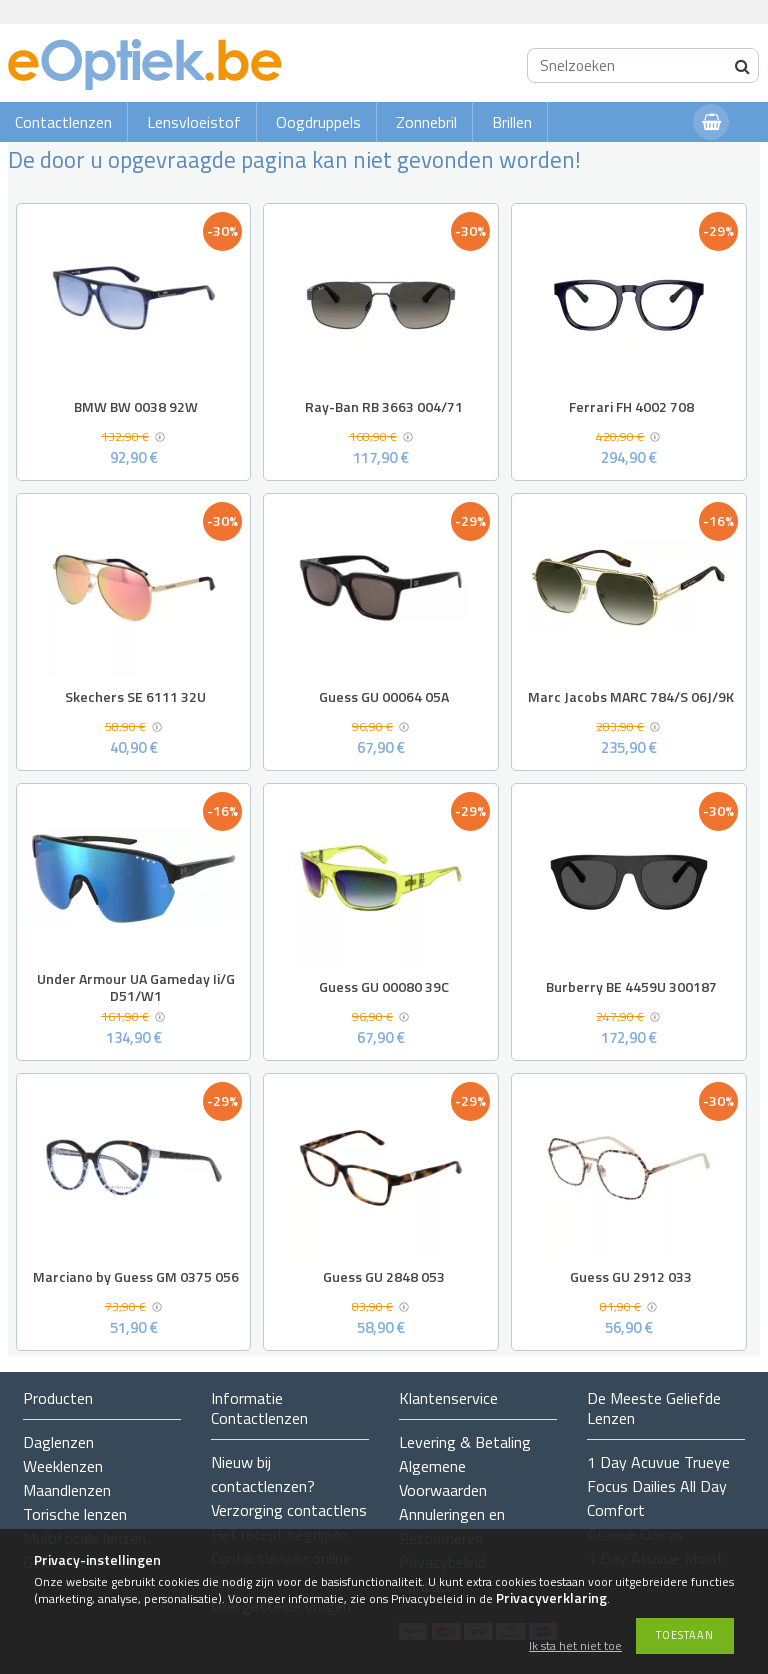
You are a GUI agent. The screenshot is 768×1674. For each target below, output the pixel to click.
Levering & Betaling (465, 1442)
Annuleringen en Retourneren (452, 1526)
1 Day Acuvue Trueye (658, 1462)
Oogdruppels (318, 122)
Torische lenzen (75, 1514)
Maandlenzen (67, 1490)
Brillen (512, 122)
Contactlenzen (63, 122)
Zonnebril (426, 122)
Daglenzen (58, 1442)
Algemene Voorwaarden (443, 1478)
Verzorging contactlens (289, 1510)
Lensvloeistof (194, 122)
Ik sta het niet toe (575, 1646)
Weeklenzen (63, 1466)
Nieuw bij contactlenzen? (263, 1474)
